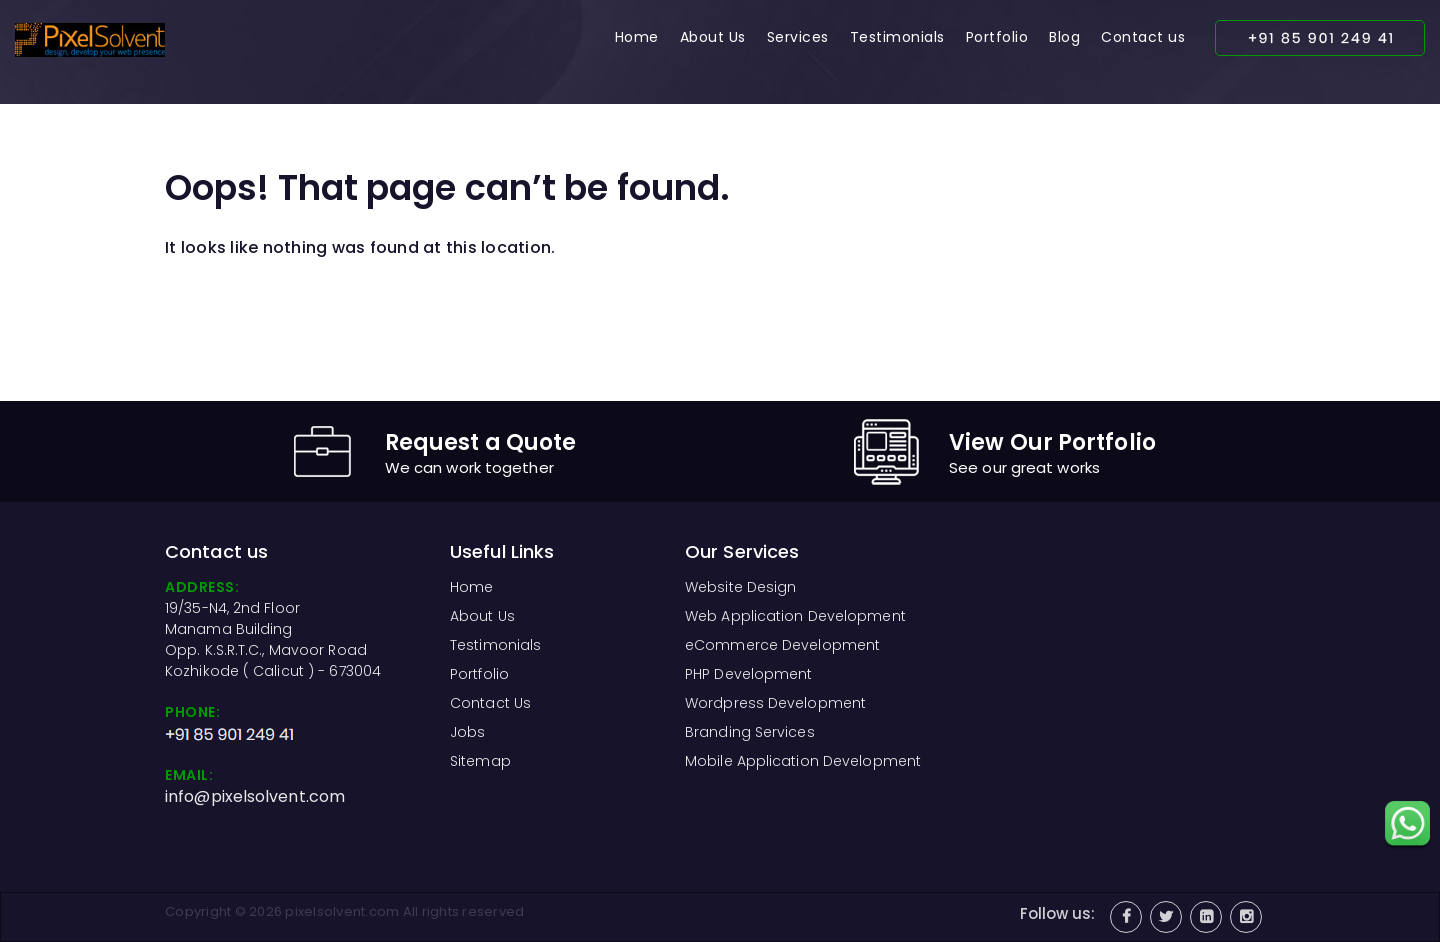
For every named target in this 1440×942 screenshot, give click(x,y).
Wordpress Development (775, 703)
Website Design (740, 587)
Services (798, 37)
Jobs (467, 732)
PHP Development (749, 674)
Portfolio (997, 37)
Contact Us (490, 703)
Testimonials (897, 37)
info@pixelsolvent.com (255, 796)
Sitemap (480, 761)
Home (637, 37)
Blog (1064, 37)
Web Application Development (795, 616)
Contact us (1143, 37)
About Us (713, 37)
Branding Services (750, 732)
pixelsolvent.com (342, 911)
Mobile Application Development (803, 761)
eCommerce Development (782, 645)
